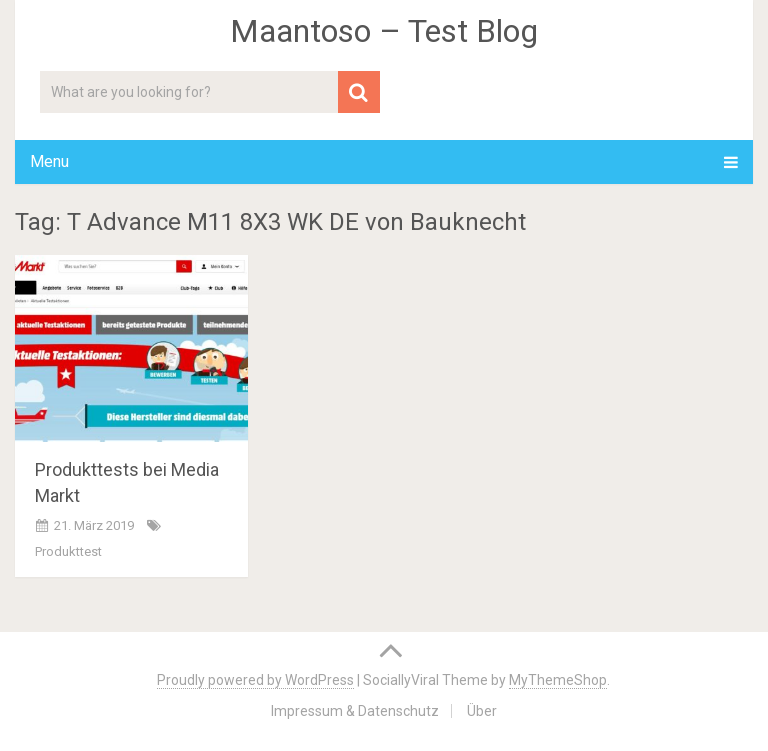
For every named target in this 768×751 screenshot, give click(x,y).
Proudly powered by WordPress (255, 680)
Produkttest (68, 551)
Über (482, 711)
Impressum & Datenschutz (355, 711)
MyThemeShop (558, 680)
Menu (49, 161)
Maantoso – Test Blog (384, 31)
